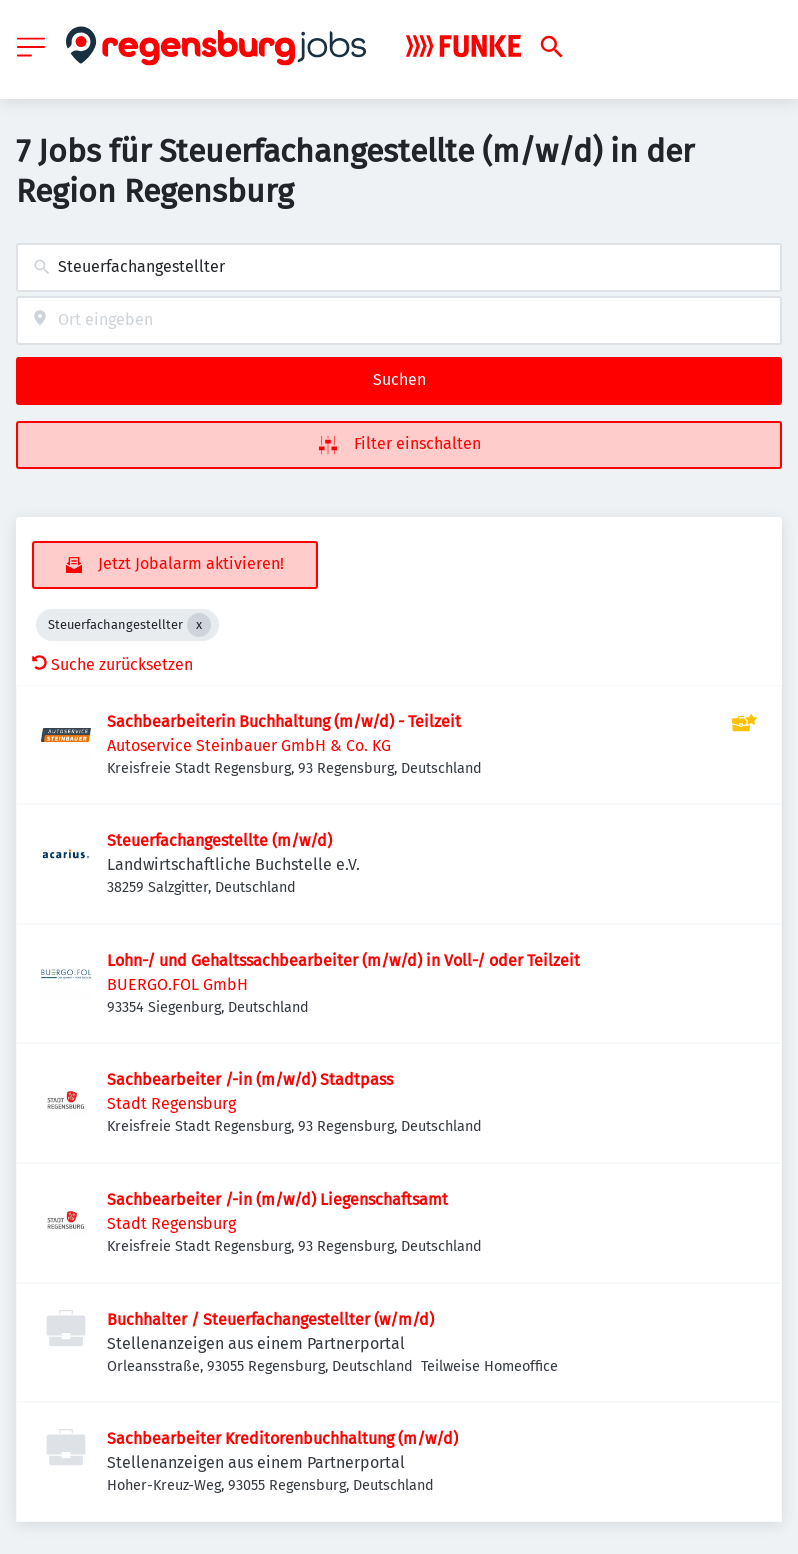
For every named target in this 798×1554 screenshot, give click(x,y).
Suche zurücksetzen (112, 664)
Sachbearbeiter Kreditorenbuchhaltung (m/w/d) (282, 1438)
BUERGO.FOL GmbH (177, 984)
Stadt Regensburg (171, 1103)
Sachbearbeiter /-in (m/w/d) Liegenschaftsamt (277, 1199)
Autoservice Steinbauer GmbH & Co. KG (249, 745)
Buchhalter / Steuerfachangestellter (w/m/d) (270, 1319)
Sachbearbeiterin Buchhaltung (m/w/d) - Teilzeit (284, 721)
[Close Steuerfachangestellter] (199, 625)
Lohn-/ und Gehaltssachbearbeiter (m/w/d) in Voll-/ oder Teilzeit (343, 960)
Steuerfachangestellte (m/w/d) (219, 840)
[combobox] (399, 267)
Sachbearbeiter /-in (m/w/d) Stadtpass (250, 1079)
